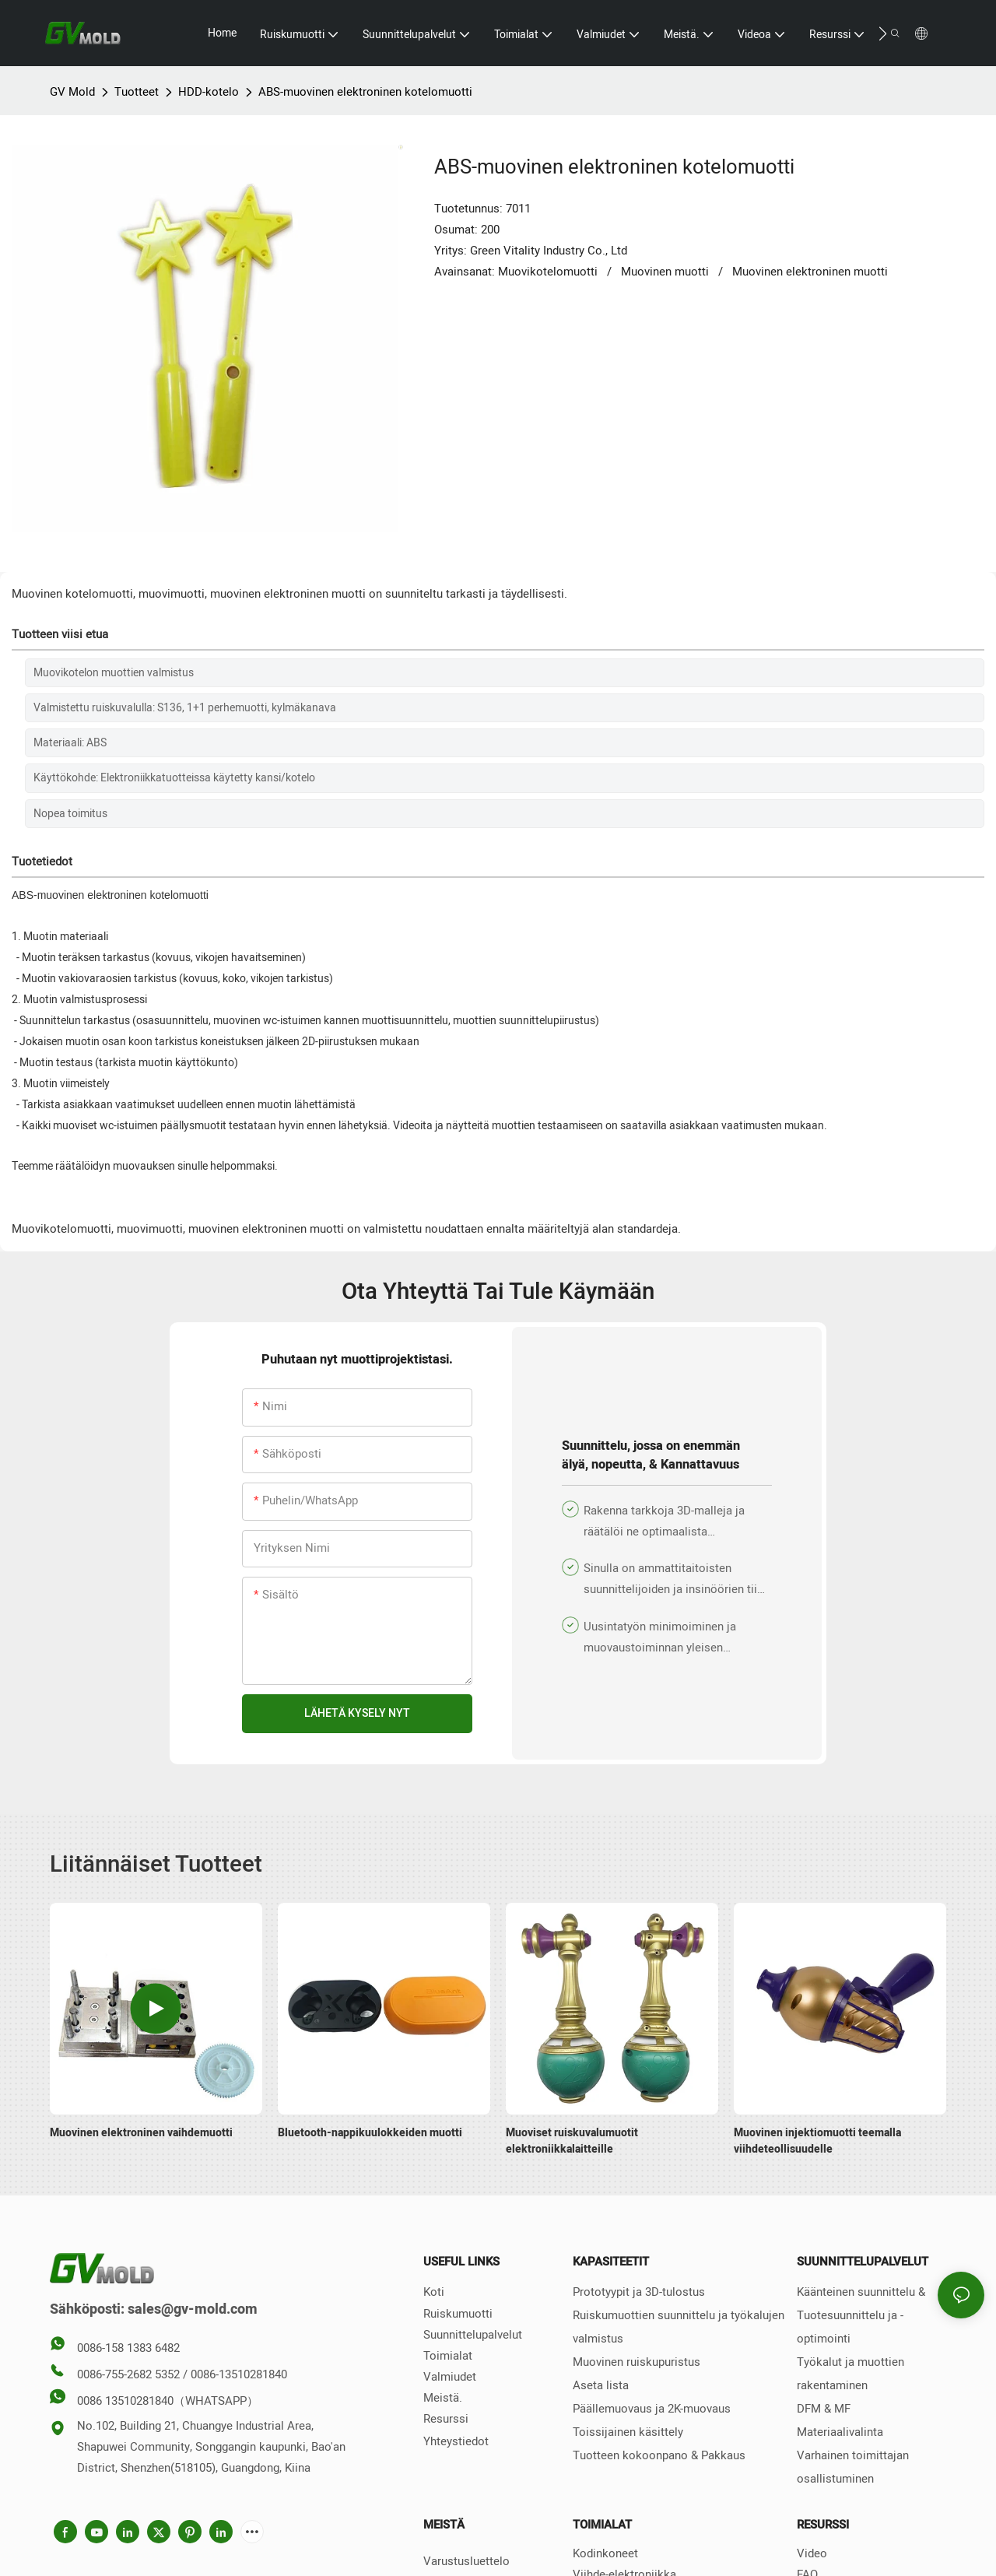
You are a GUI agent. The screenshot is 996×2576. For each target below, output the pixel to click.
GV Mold (72, 91)
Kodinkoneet (605, 2553)
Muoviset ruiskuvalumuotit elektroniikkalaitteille (572, 2141)
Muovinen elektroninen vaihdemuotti (141, 2133)
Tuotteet (136, 91)
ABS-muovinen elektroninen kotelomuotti (365, 91)
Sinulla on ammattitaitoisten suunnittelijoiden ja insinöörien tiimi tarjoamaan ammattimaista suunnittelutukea (677, 1580)
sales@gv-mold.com (193, 2309)
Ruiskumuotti (458, 2313)
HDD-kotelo (208, 91)
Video (812, 2553)
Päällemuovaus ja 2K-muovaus (652, 2408)
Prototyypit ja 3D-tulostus (639, 2292)
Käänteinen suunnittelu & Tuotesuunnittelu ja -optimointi (861, 2315)
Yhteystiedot (456, 2441)
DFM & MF (823, 2408)
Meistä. (442, 2397)
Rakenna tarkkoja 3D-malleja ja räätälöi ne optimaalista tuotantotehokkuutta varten (664, 1522)
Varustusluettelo (466, 2561)
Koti (433, 2292)
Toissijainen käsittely (628, 2432)
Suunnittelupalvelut (472, 2334)
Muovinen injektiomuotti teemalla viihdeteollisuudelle (817, 2141)
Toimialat (447, 2355)
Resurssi (445, 2418)
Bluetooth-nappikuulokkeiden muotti (370, 2133)
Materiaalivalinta (840, 2432)
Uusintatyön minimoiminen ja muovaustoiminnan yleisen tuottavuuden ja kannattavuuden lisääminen (666, 1638)
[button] (883, 33)
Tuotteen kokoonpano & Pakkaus (659, 2455)
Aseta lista (601, 2385)
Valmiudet (449, 2376)
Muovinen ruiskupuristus (636, 2362)
